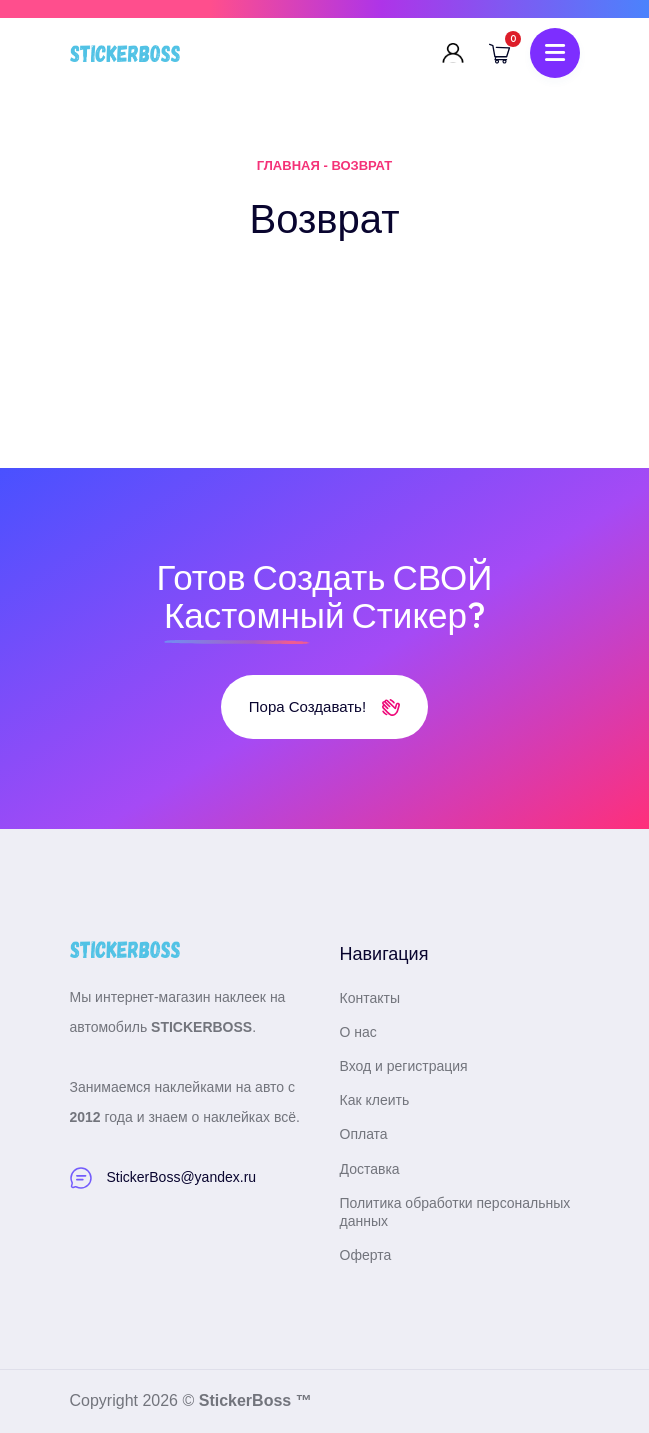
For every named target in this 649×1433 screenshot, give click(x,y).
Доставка (370, 1169)
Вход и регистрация (404, 1066)
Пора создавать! (324, 706)
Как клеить (375, 1100)
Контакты (370, 998)
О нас (358, 1032)
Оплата (364, 1134)
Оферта (366, 1255)
